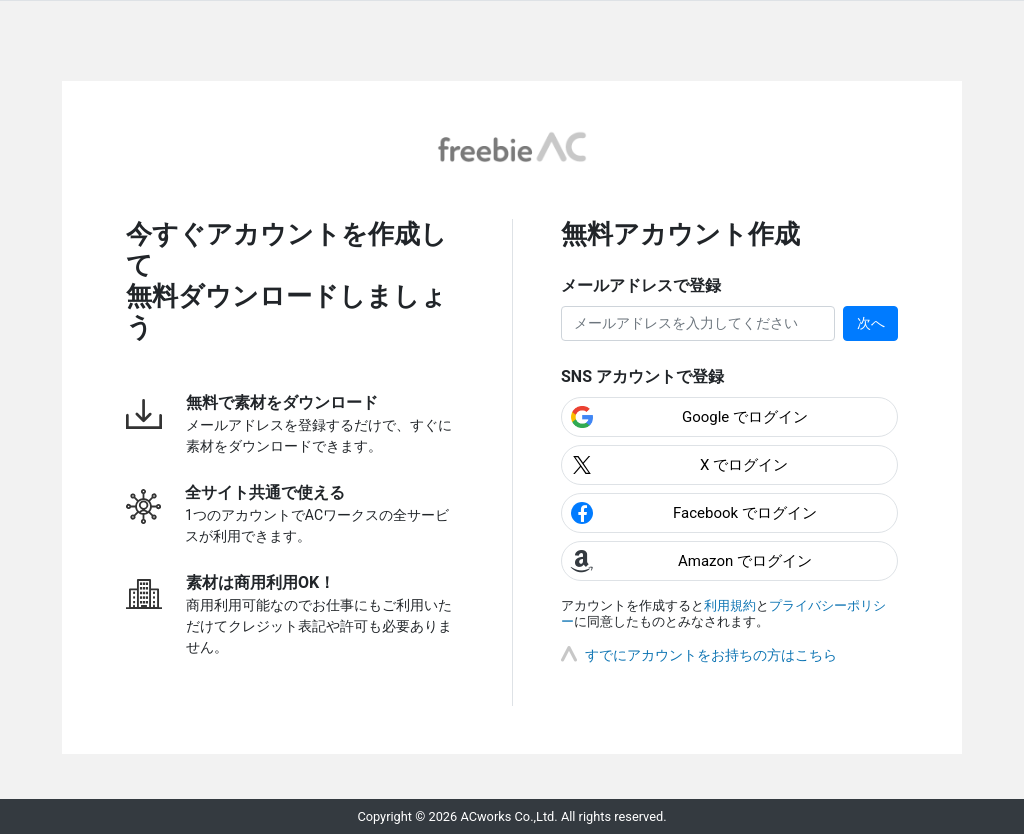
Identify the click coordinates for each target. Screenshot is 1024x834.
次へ (871, 323)
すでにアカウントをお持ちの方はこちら (711, 655)
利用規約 (730, 605)
